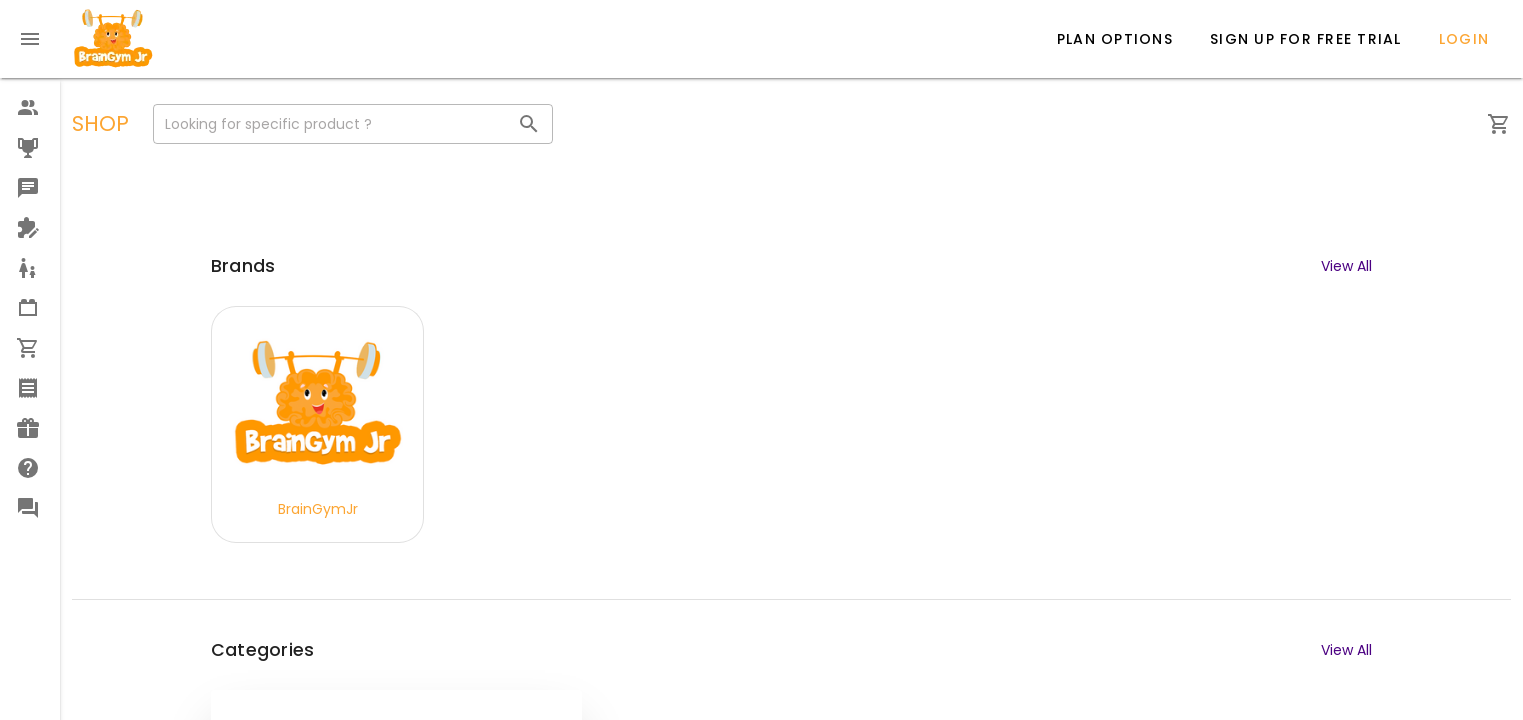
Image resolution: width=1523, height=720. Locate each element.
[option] (30, 108)
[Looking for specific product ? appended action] (529, 124)
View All (1346, 266)
